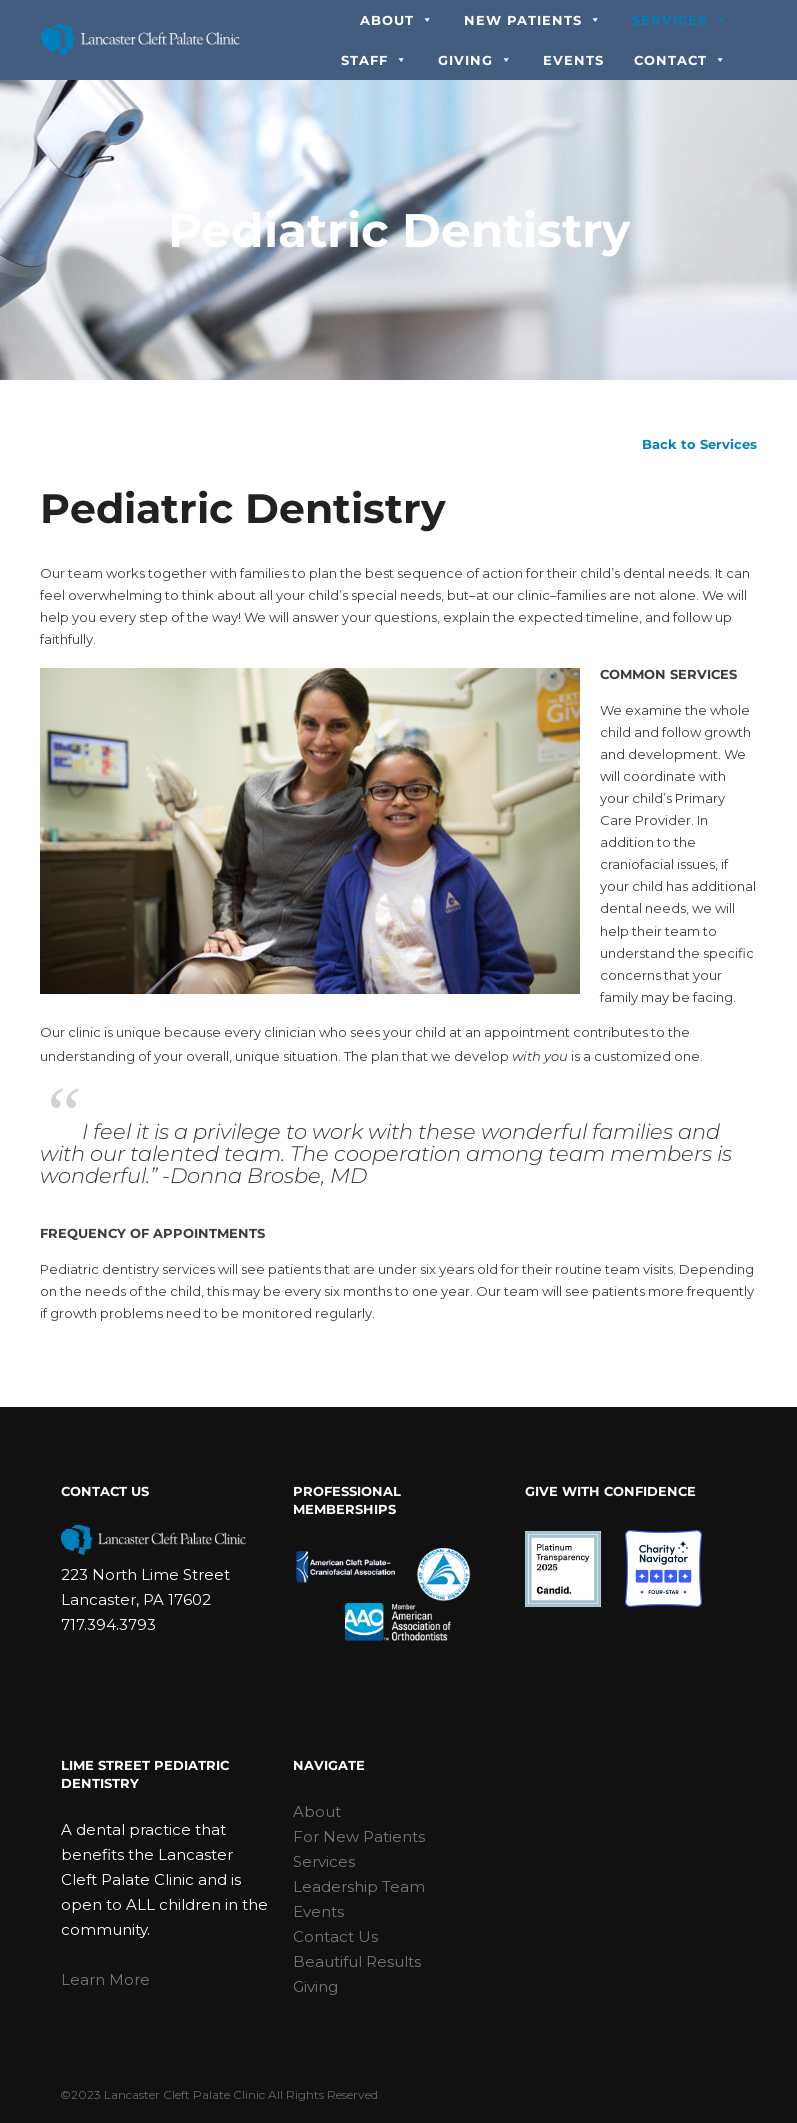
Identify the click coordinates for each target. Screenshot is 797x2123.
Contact (680, 60)
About (397, 20)
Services (679, 20)
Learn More (105, 1979)
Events (573, 60)
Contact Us (335, 1936)
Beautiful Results (357, 1961)
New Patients (533, 20)
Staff (374, 60)
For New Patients (359, 1836)
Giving (475, 60)
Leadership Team (359, 1886)
